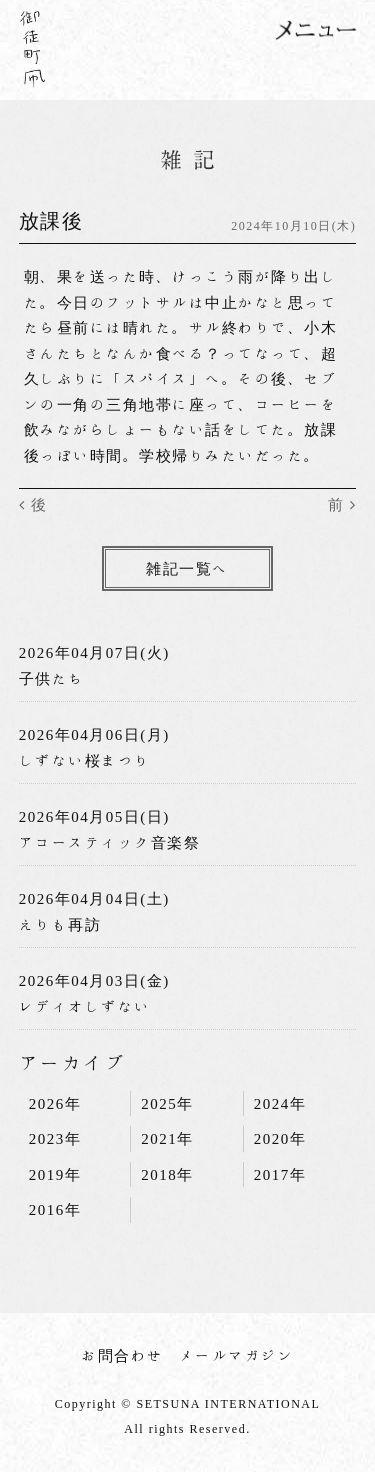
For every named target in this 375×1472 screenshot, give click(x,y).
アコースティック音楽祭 (110, 842)
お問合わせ (122, 1355)
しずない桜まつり (85, 760)
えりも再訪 (60, 924)
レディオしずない (85, 1006)
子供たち (52, 678)
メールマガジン (237, 1355)
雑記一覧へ (187, 568)
